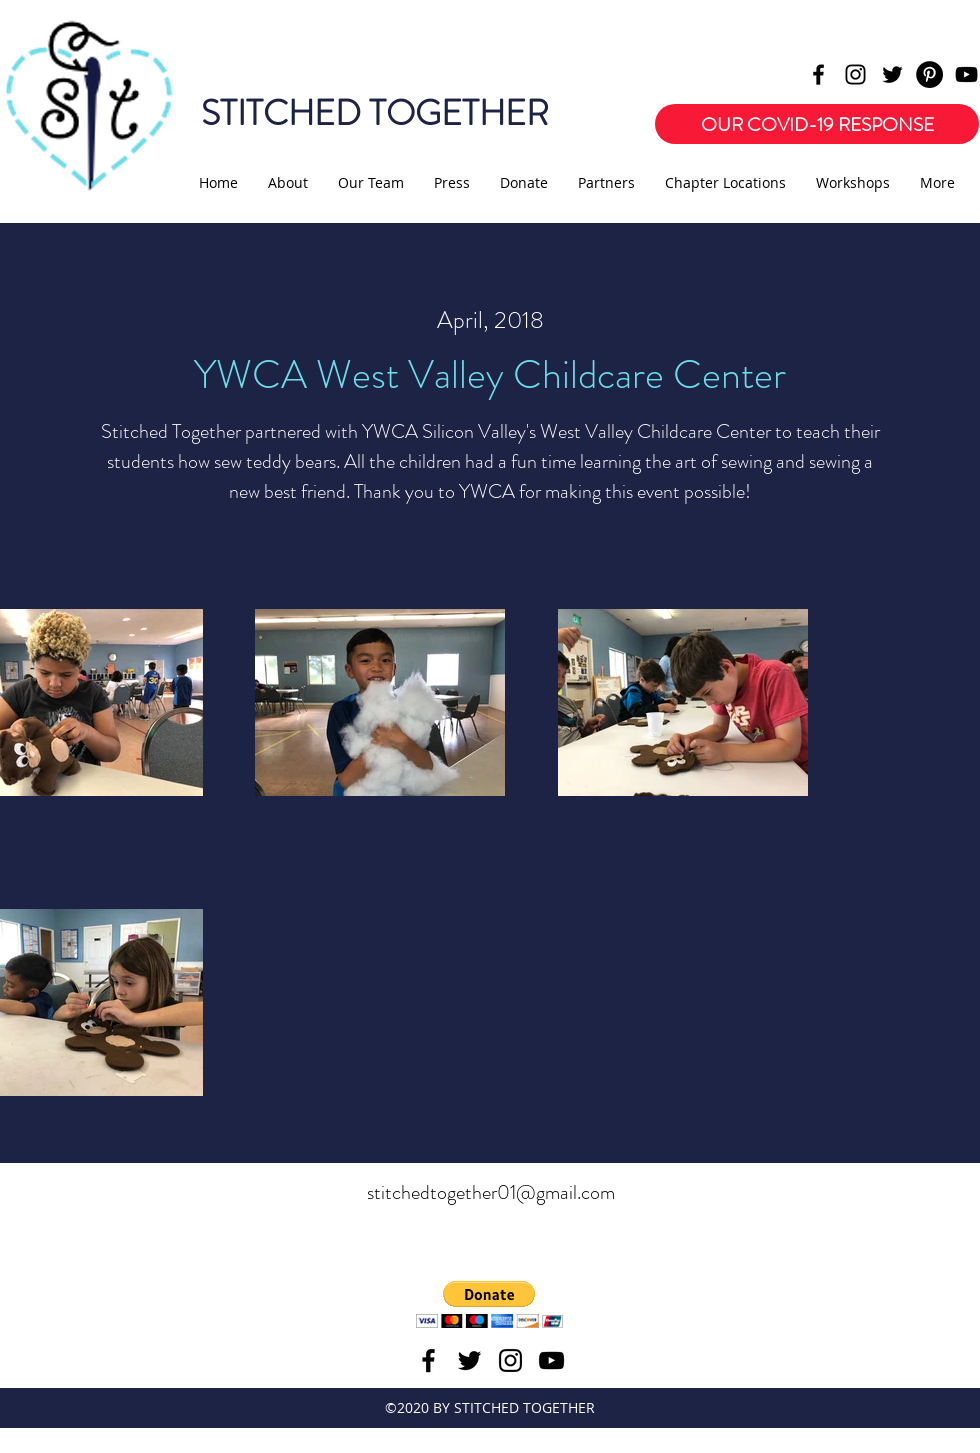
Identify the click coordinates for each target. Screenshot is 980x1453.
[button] (489, 1304)
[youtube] (966, 74)
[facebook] (818, 74)
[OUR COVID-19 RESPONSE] (817, 124)
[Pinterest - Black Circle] (929, 74)
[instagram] (855, 74)
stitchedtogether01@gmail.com (491, 1192)
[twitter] (892, 74)
